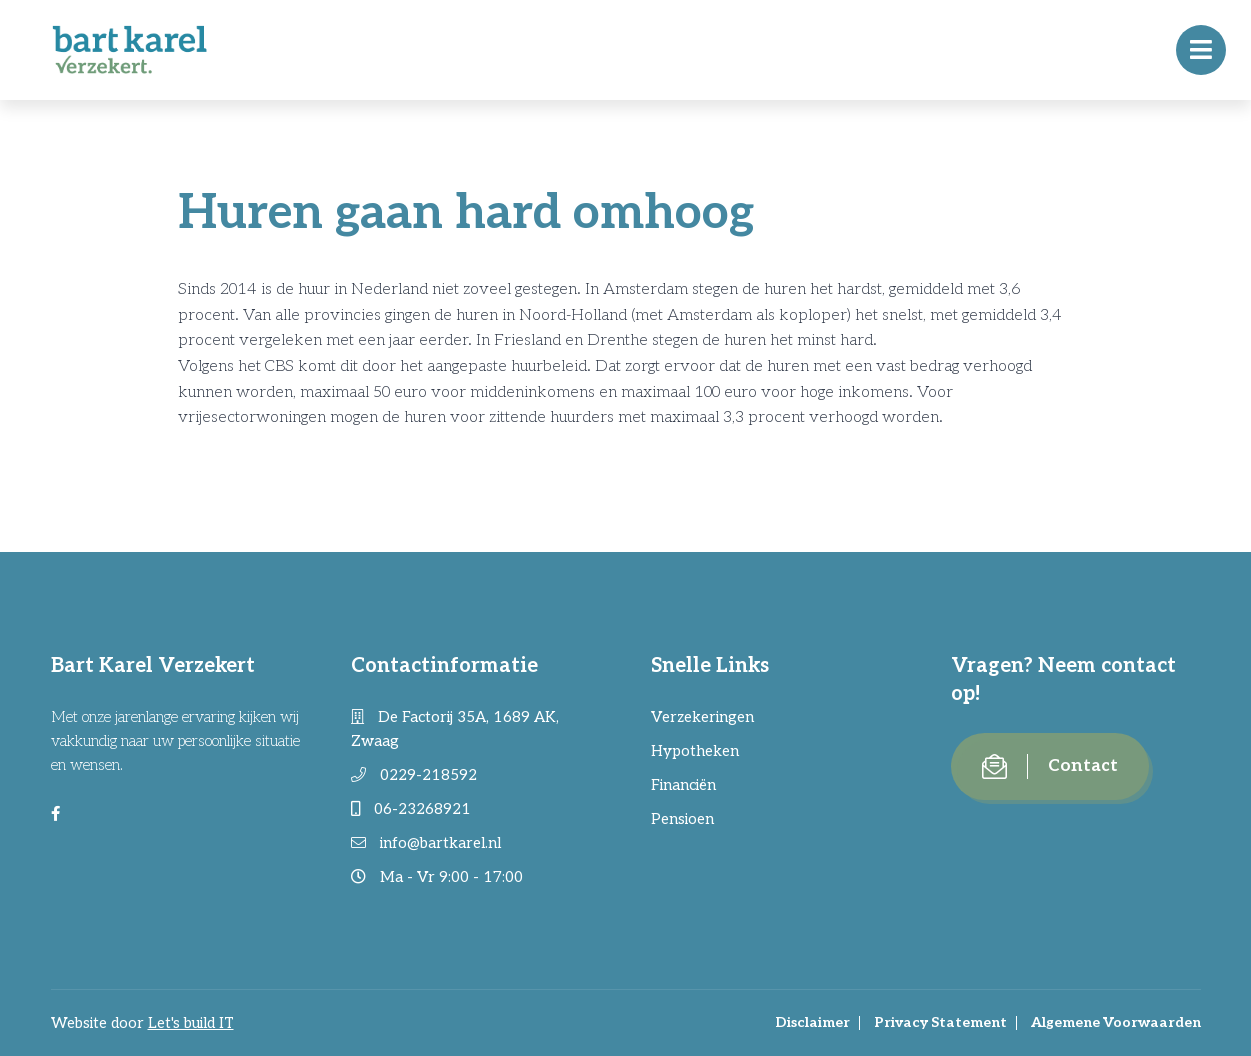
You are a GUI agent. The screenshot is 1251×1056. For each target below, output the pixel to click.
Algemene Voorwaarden (1116, 1022)
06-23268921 (411, 809)
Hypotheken (695, 751)
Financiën (683, 785)
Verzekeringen (702, 717)
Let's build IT (191, 1023)
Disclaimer (812, 1022)
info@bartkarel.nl (426, 843)
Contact (1050, 766)
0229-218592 (414, 775)
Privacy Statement (940, 1022)
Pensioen (682, 819)
